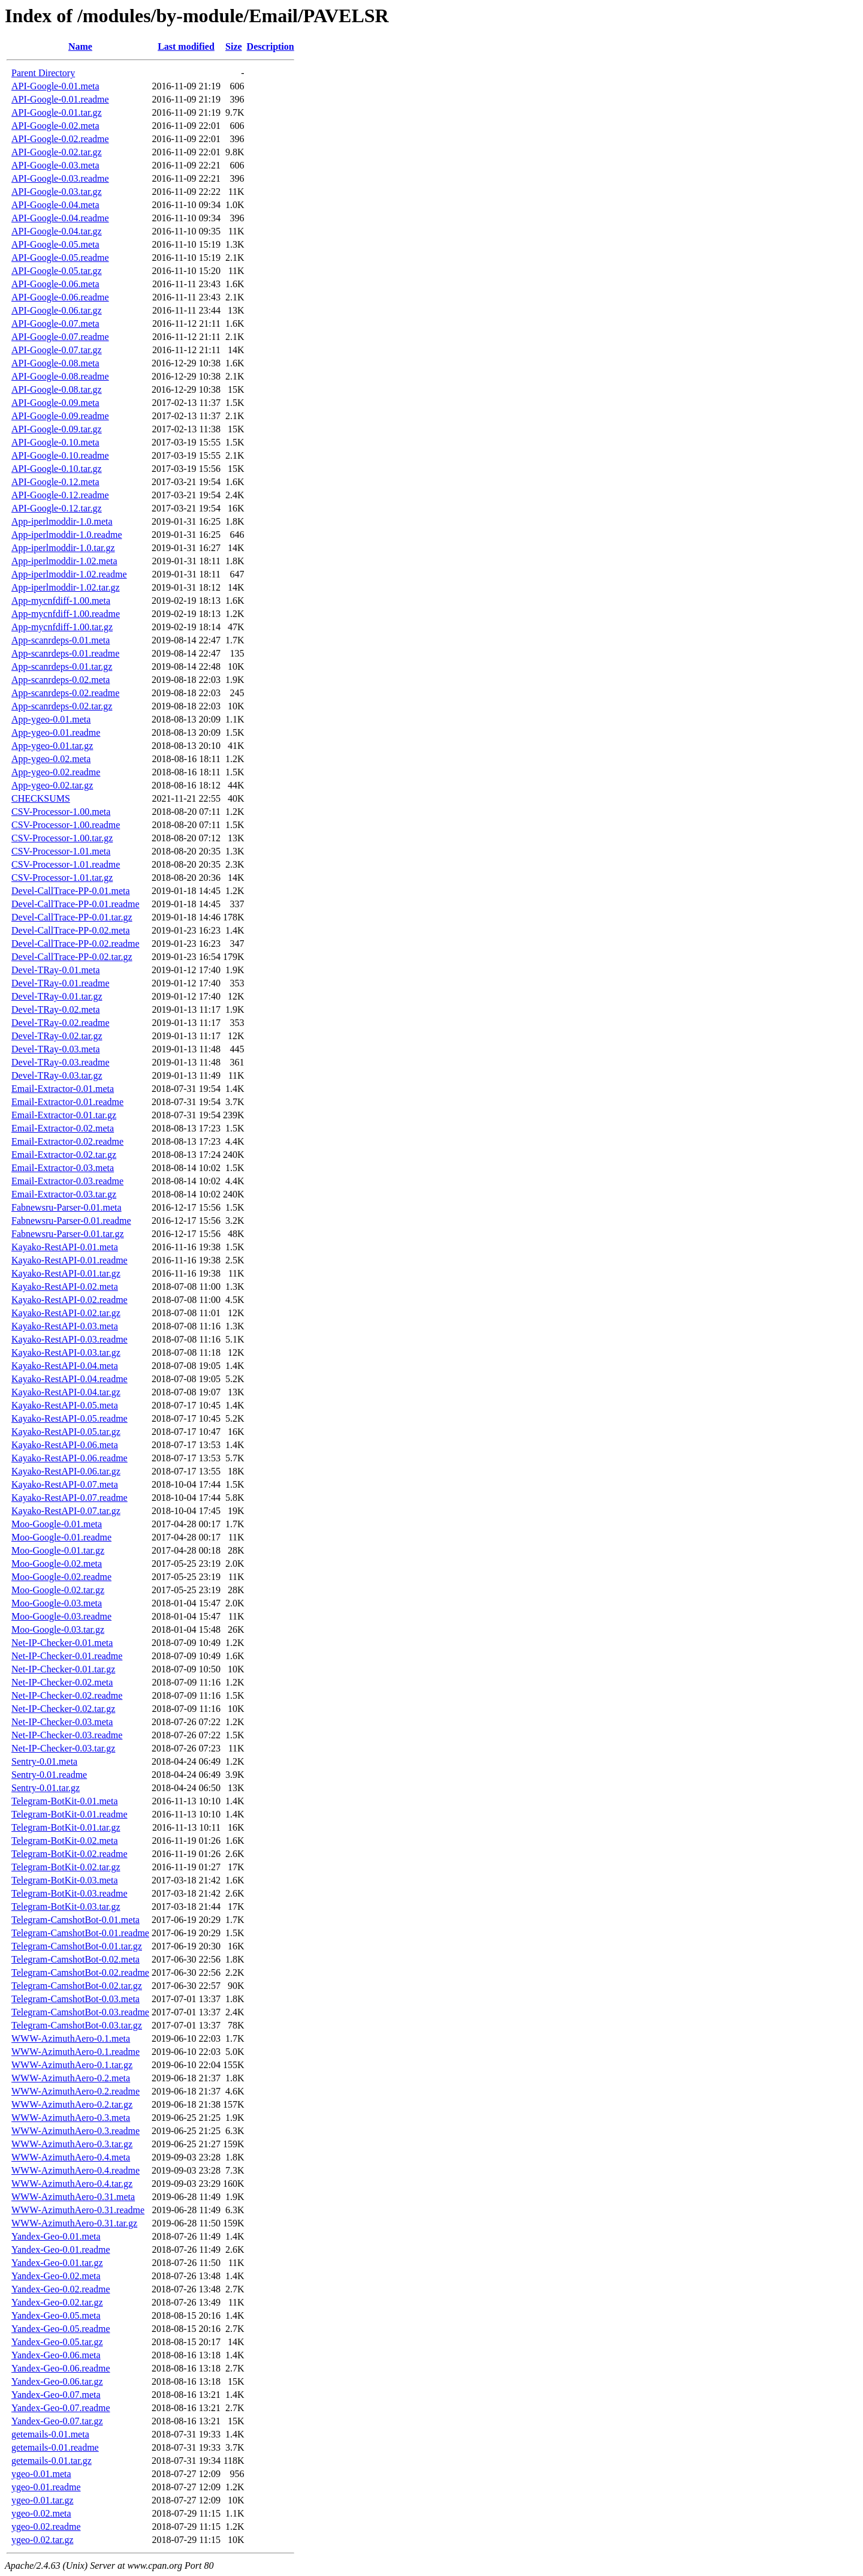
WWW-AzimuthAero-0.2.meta (70, 2078)
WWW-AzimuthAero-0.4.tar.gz (71, 2183)
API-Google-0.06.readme (60, 297)
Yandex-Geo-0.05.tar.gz (57, 2342)
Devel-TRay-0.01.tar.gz (56, 996)
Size (233, 46)
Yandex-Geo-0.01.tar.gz (57, 2263)
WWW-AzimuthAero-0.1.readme (75, 2052)
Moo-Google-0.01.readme (61, 1537)
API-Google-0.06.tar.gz (56, 310)
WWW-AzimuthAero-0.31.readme (77, 2210)
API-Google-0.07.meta (55, 323)
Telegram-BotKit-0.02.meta (64, 1840)
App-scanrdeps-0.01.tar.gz (61, 666)
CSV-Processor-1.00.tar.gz (62, 838)
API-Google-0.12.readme (60, 495)
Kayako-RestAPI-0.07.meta (64, 1484)
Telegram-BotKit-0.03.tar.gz (65, 1906)
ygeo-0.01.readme (46, 2487)
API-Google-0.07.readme (60, 337)
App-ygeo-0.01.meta (50, 719)
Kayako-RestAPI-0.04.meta (64, 1366)
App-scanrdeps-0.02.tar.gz (61, 706)
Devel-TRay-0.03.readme (60, 1062)
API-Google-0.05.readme (60, 257)
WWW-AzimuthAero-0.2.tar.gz (71, 2104)
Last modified (186, 46)
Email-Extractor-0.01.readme (67, 1102)
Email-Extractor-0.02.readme (67, 1141)
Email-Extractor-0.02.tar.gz (63, 1154)
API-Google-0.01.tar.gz (56, 112)
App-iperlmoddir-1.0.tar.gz (63, 548)
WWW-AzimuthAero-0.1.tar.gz (71, 2065)
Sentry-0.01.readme (49, 1775)
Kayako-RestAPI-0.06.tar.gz (65, 1471)
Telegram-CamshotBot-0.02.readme (80, 1972)
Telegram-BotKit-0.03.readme (69, 1893)
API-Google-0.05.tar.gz (56, 271)
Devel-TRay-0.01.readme (60, 983)
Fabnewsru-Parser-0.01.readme (71, 1220)
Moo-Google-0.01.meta (56, 1524)
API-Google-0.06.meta (55, 284)
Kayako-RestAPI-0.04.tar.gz (65, 1392)
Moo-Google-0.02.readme (61, 1577)
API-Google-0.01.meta (55, 86)
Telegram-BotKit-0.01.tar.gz (65, 1827)
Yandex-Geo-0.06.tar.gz (57, 2381)
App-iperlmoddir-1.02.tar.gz (65, 587)
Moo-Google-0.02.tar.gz (57, 1590)
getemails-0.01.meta (50, 2434)
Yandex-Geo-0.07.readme (60, 2408)
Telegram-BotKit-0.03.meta (64, 1880)
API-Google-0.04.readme (60, 218)
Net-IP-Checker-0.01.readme (66, 1656)
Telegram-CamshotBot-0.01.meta (75, 1920)
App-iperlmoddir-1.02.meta (64, 561)
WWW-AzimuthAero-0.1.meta (70, 2038)
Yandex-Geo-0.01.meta (56, 2236)
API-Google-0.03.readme (60, 178)
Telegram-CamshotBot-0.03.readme (80, 2012)
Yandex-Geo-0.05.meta (56, 2315)
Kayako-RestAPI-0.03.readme (69, 1339)
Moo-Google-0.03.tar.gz (57, 1629)
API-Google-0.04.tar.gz (56, 231)
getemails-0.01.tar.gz (51, 2460)
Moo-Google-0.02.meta (56, 1563)
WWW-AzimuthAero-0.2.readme (75, 2091)
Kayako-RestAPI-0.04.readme (69, 1379)
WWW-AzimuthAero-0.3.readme (75, 2131)
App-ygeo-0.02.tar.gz (52, 785)
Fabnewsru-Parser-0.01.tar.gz (67, 1234)
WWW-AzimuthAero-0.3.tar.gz (71, 2144)
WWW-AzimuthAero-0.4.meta (70, 2157)
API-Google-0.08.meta (55, 363)
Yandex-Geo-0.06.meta (56, 2355)
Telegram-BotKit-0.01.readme (69, 1814)
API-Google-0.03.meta (55, 165)
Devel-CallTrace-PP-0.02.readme (75, 943)
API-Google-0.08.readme (60, 376)
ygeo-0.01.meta (41, 2474)
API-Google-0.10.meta (55, 442)
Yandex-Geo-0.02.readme (60, 2289)
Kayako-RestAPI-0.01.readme (69, 1260)
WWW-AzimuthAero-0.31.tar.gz (74, 2223)
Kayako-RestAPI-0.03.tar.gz (65, 1352)
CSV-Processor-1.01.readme (65, 864)
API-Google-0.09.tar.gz (56, 429)
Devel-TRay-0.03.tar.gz (56, 1075)
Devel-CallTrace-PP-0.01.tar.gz (71, 917)
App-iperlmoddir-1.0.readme (66, 534)
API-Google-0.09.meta (55, 403)
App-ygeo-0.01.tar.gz (52, 746)
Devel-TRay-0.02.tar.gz (56, 1036)
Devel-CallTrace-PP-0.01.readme (75, 904)
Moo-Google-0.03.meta (56, 1603)
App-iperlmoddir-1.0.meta (62, 521)
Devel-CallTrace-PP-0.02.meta (70, 930)
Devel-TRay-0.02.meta (55, 1009)
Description (270, 46)
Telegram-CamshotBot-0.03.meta (75, 1999)
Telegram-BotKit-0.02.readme (69, 1854)
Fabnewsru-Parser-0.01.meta (66, 1207)
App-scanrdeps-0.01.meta (60, 640)
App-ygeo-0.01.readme (55, 732)
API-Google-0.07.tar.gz (56, 350)
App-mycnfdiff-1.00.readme (65, 614)
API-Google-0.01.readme (60, 99)
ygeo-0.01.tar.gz (42, 2500)
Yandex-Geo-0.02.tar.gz (57, 2302)
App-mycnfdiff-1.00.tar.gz (62, 627)
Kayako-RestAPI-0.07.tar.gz (65, 1511)
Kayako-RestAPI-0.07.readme (69, 1497)
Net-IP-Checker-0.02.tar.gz (63, 1709)
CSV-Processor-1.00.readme (65, 825)
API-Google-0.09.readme (60, 416)
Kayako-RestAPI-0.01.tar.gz (65, 1273)
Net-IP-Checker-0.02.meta (62, 1682)
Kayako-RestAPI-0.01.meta (64, 1247)
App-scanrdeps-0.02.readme (65, 693)
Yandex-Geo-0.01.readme (60, 2249)
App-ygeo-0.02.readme (55, 772)
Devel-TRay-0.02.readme (60, 1023)
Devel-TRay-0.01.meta (55, 970)
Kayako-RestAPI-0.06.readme (69, 1458)
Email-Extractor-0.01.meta (62, 1089)
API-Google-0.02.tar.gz (56, 152)
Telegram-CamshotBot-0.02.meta (75, 1959)
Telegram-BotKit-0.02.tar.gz (65, 1867)
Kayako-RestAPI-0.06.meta (64, 1445)
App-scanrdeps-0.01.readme (65, 653)
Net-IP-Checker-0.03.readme (66, 1735)
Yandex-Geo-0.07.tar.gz (57, 2421)
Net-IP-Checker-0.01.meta (62, 1643)
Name (80, 46)
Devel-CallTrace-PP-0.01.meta (70, 891)
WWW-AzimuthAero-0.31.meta (73, 2197)
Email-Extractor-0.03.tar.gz (63, 1194)
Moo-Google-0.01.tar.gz (57, 1550)
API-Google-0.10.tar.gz (56, 469)
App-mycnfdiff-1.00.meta (60, 600)
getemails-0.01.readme (55, 2447)
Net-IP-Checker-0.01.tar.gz (63, 1669)
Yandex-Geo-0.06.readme (60, 2368)
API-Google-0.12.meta (55, 482)
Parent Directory (43, 73)
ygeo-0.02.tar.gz (42, 2540)
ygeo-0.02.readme (46, 2526)
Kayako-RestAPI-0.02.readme (69, 1300)
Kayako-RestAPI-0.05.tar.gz (65, 1432)
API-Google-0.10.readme (60, 455)
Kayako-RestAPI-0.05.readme (69, 1418)
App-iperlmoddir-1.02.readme (69, 574)
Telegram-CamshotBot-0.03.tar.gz (76, 2025)
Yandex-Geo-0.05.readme (60, 2329)
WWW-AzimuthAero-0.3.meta (70, 2117)
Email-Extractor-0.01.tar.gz (63, 1115)
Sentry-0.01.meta (44, 1761)
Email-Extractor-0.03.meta (62, 1168)
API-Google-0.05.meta (55, 244)
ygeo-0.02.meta (41, 2513)
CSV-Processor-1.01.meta (60, 851)
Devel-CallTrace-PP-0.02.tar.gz (71, 957)
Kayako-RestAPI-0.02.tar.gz (65, 1313)
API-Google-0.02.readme (60, 139)
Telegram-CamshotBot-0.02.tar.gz (76, 1986)
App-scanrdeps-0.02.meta (60, 680)
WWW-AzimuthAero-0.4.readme (75, 2170)
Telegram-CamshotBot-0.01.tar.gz (76, 1946)
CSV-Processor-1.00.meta (60, 811)
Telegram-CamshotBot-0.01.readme (80, 1933)
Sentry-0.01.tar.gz (45, 1788)
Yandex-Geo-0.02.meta (56, 2276)
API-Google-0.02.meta (55, 126)
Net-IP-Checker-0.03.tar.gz (63, 1748)
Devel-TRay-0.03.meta (55, 1049)
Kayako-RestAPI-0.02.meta (64, 1286)
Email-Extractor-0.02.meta (62, 1128)
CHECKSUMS (40, 798)
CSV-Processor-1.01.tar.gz (62, 877)
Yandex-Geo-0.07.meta (56, 2395)
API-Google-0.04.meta (55, 205)
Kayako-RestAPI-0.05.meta (64, 1405)
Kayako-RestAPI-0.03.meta (64, 1326)
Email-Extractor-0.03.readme (67, 1181)
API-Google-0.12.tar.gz (56, 508)
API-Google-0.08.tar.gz (56, 389)
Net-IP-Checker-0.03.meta (62, 1722)
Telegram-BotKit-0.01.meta (64, 1801)
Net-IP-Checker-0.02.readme (66, 1695)
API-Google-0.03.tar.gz (56, 191)
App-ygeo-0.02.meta (50, 759)
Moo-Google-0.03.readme (61, 1616)
